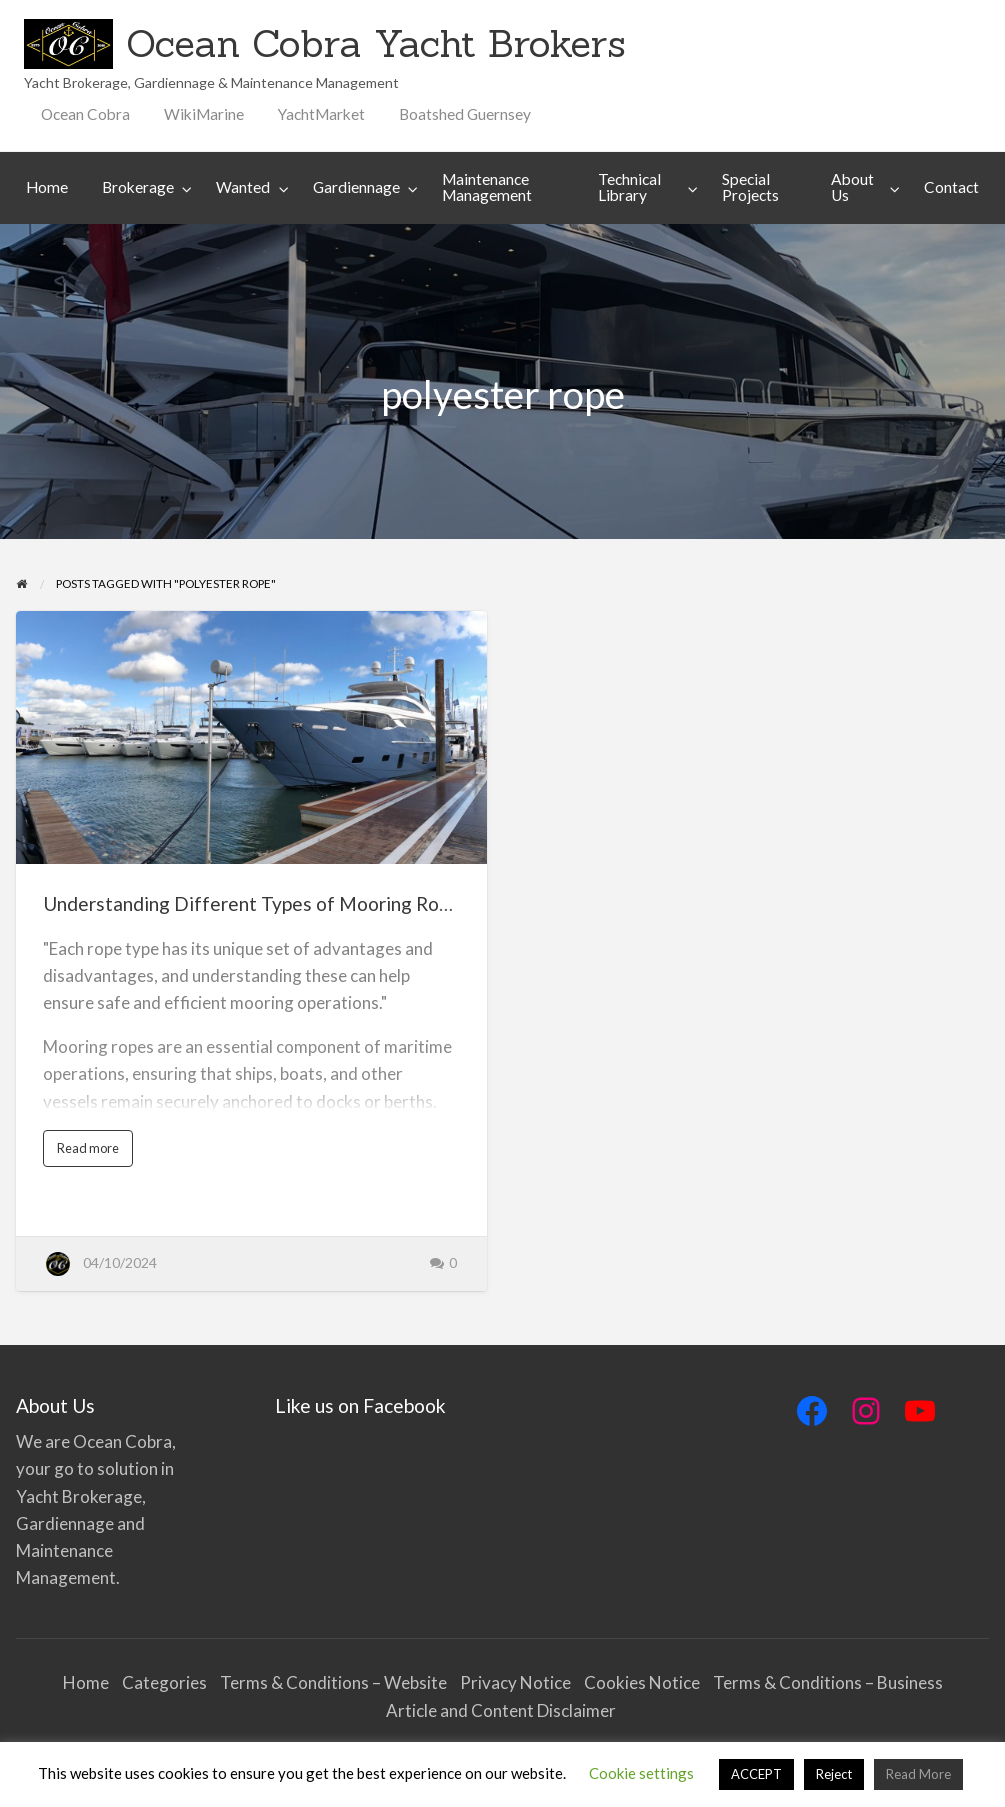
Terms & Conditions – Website (333, 1682)
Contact (951, 187)
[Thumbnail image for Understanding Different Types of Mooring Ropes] (251, 737)
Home (47, 187)
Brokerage (138, 187)
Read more (93, 1153)
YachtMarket (321, 114)
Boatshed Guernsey (465, 114)
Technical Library (629, 187)
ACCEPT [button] (756, 1774)
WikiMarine (204, 114)
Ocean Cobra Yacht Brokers (376, 43)
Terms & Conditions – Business (828, 1682)
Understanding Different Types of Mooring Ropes (256, 903)
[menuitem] (85, 114)
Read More (918, 1774)
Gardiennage (356, 187)
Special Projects (750, 187)
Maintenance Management (487, 187)
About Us (852, 187)
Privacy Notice (515, 1682)
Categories (164, 1682)
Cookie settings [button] (641, 1773)
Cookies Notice (642, 1682)
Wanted (243, 187)
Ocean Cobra (85, 114)
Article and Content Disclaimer (502, 1710)
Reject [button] (834, 1774)
